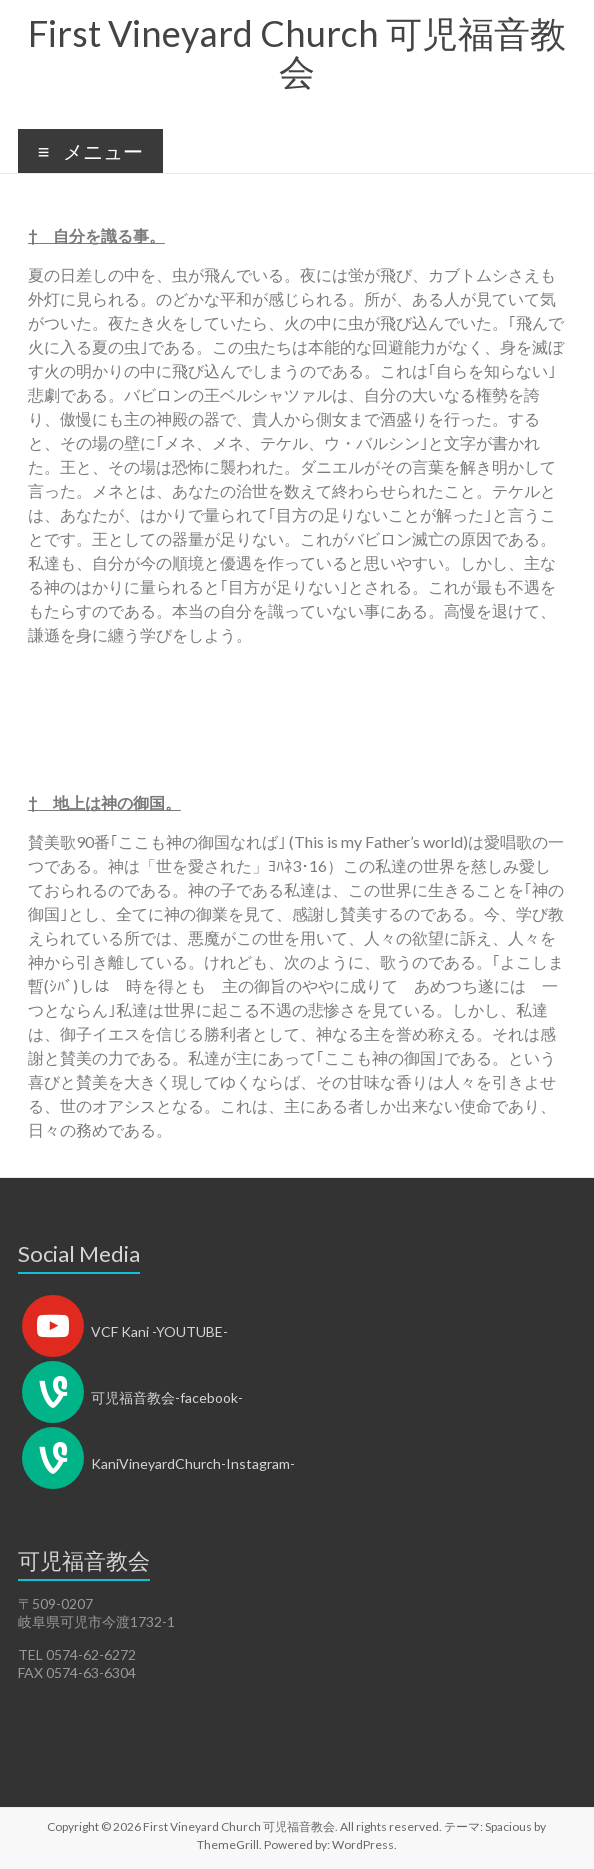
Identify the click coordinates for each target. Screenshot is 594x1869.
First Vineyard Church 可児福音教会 (297, 52)
